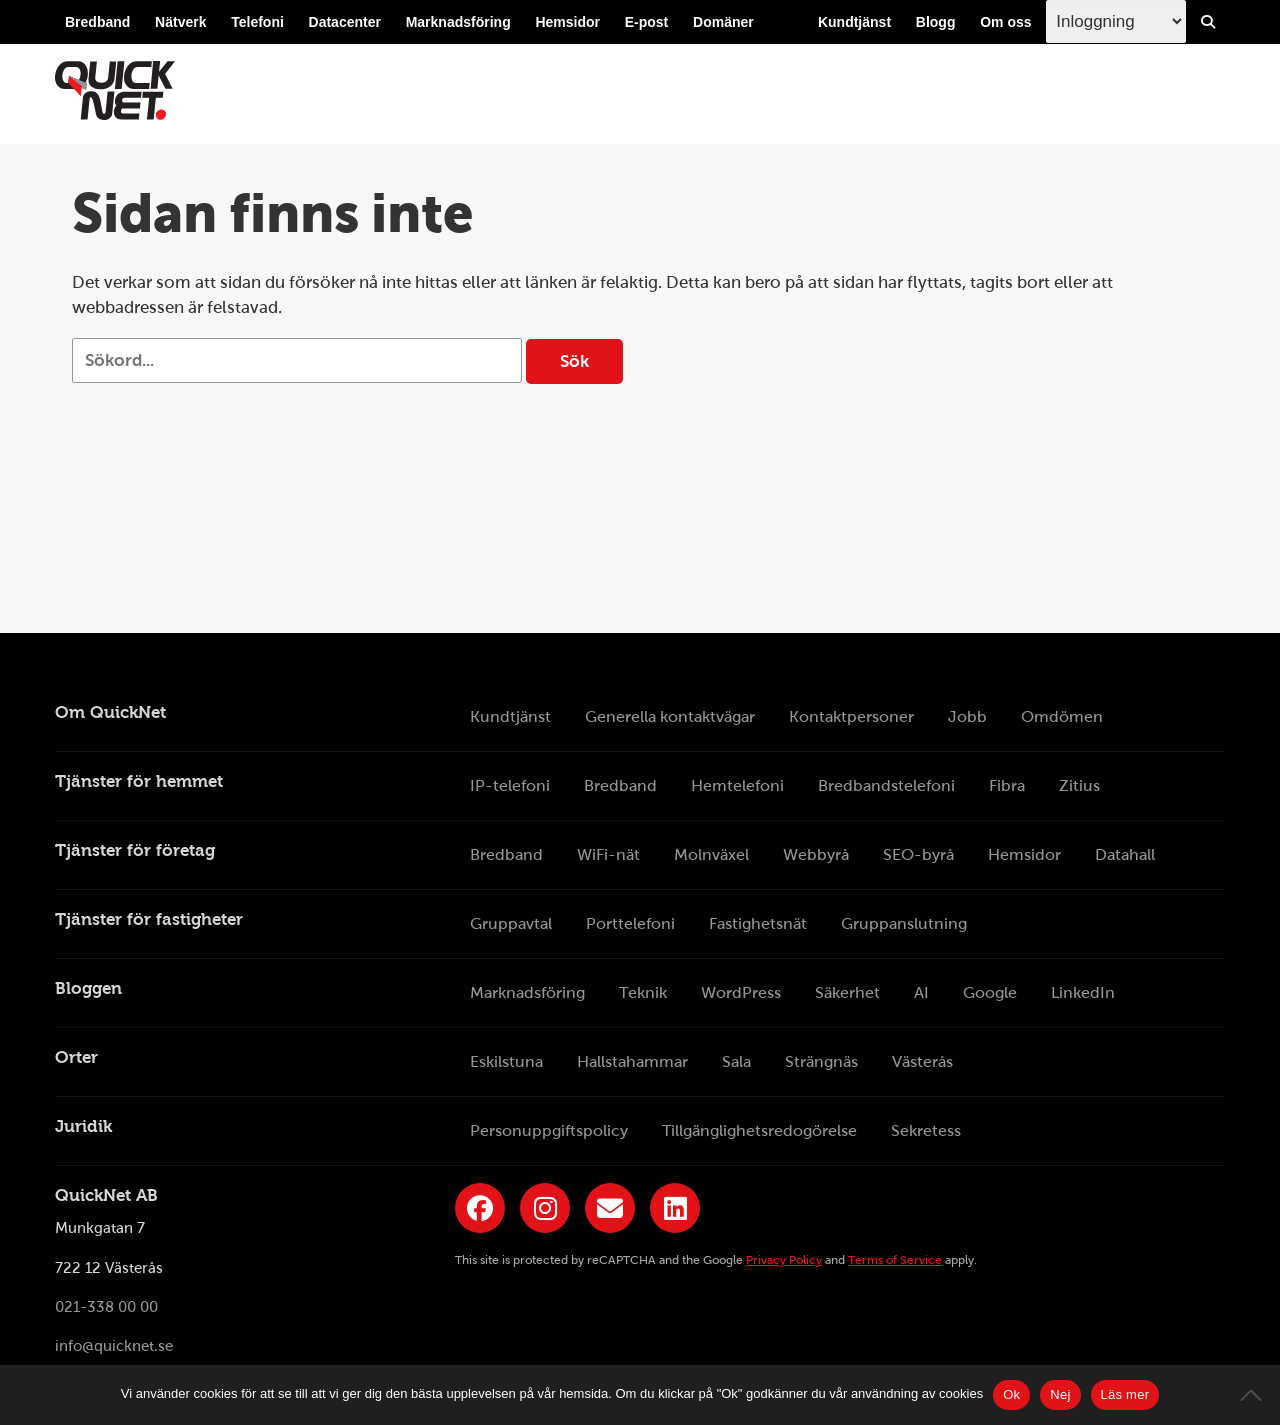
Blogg (936, 22)
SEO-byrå (918, 854)
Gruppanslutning (904, 923)
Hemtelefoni (737, 785)
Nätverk (180, 22)
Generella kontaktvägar (670, 716)
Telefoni (257, 22)
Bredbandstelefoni (886, 785)
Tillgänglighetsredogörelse (759, 1130)
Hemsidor (567, 22)
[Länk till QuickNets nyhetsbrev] (610, 1208)
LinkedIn (1083, 992)
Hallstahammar (632, 1061)
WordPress (741, 992)
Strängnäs (821, 1061)
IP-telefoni (510, 785)
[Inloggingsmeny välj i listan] (1116, 21)
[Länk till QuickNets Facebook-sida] (480, 1208)
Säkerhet (847, 992)
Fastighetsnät (758, 923)
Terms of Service (895, 1260)
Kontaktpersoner (851, 716)
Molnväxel (711, 854)
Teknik (643, 992)
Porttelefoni (630, 923)
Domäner (723, 22)
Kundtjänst (854, 22)
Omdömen (1062, 716)
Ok (1011, 1394)
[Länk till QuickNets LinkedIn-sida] (675, 1208)
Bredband (97, 22)
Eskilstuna (506, 1061)
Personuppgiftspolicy (549, 1130)
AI (921, 992)
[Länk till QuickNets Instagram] (545, 1208)
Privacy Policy (784, 1260)
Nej (1060, 1394)
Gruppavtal (511, 923)
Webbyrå (816, 854)
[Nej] (1255, 1395)
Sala (736, 1061)
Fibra (1007, 785)
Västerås (922, 1061)
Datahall (1125, 854)
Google (990, 992)
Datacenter (345, 22)
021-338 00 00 (106, 1307)
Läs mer (1125, 1394)
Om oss (1005, 22)
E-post (647, 22)
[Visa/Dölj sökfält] (1208, 22)
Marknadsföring (458, 22)
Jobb (967, 716)
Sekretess (926, 1130)
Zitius (1079, 785)
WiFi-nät (608, 854)
